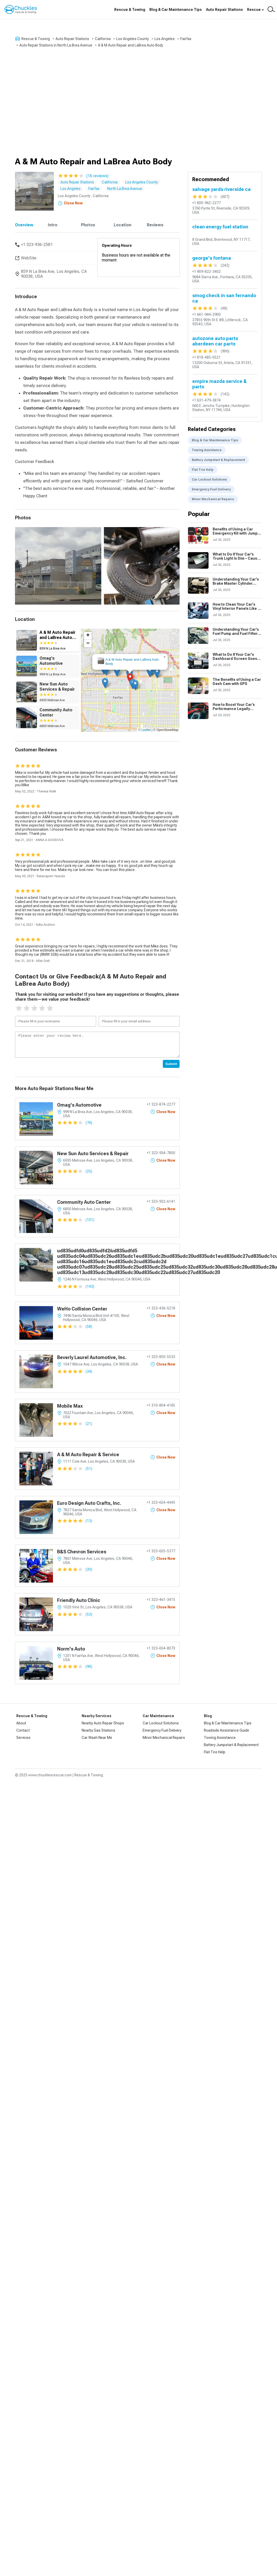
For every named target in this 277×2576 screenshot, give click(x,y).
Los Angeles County (132, 39)
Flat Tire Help (202, 470)
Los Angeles (165, 39)
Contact (23, 1730)
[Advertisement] (48, 102)
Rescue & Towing (129, 9)
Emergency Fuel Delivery (211, 489)
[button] (130, 678)
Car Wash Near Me (97, 1738)
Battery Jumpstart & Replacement (218, 460)
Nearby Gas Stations (98, 1730)
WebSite (28, 258)
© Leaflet (144, 730)
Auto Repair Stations (224, 9)
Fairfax (185, 39)
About (21, 1723)
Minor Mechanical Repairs (213, 499)
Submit (171, 1064)
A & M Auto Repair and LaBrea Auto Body (130, 45)
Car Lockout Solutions (209, 479)
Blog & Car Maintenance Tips (175, 9)
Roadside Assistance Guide (226, 1730)
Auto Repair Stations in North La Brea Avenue (55, 45)
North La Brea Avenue (124, 189)
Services (23, 1738)
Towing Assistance (207, 450)
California (103, 39)
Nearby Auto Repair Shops (103, 1723)
